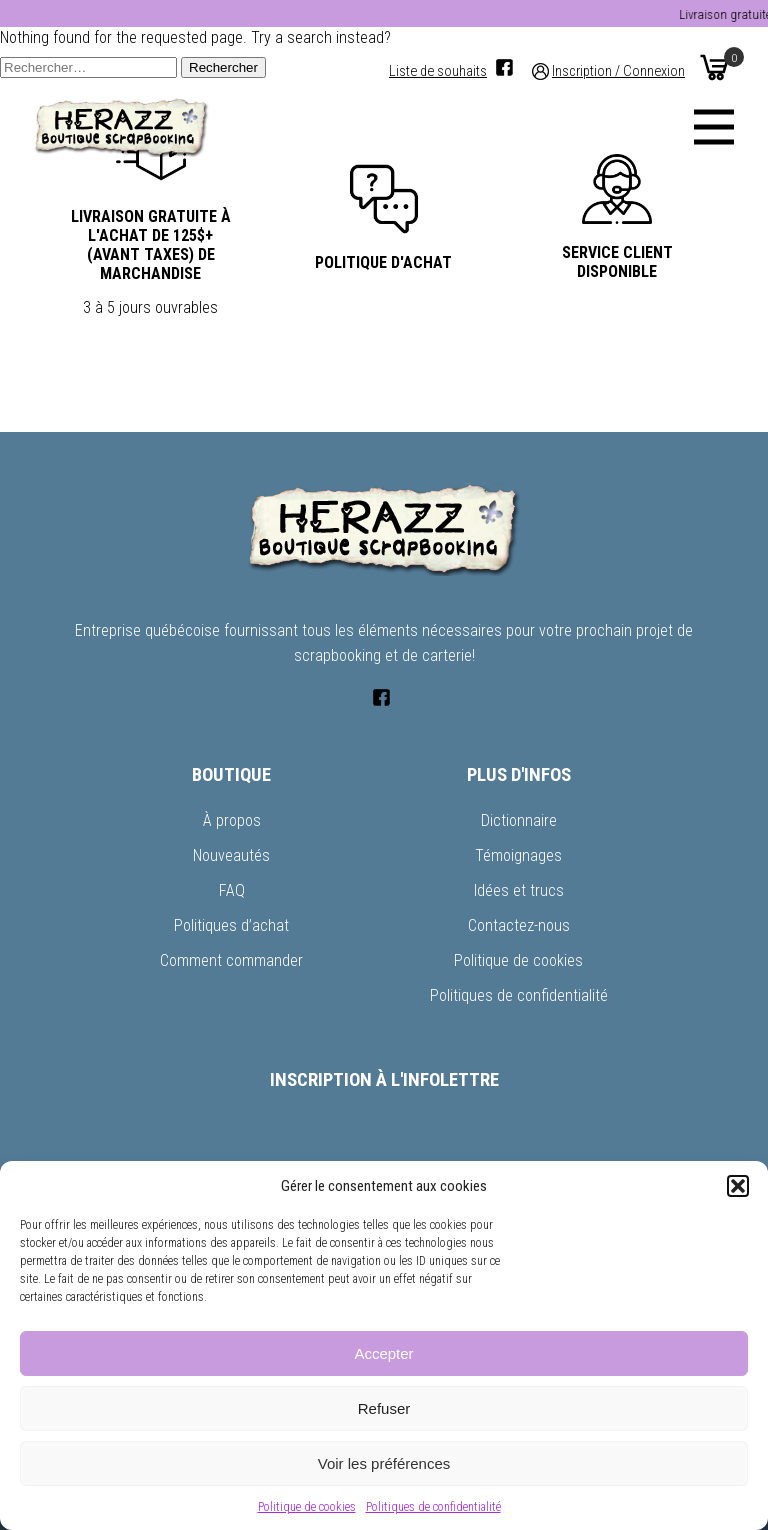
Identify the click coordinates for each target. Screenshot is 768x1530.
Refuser (384, 1408)
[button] (738, 1186)
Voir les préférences (384, 1463)
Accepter (383, 1353)
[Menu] (714, 127)
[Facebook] (504, 67)
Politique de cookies (307, 1507)
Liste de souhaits (438, 71)
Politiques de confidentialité (433, 1507)
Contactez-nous (519, 925)
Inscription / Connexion (618, 71)
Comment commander (231, 960)
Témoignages (518, 855)
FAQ (232, 890)
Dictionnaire (519, 820)
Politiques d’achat (231, 925)
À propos (232, 820)
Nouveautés (231, 855)
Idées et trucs (519, 890)
